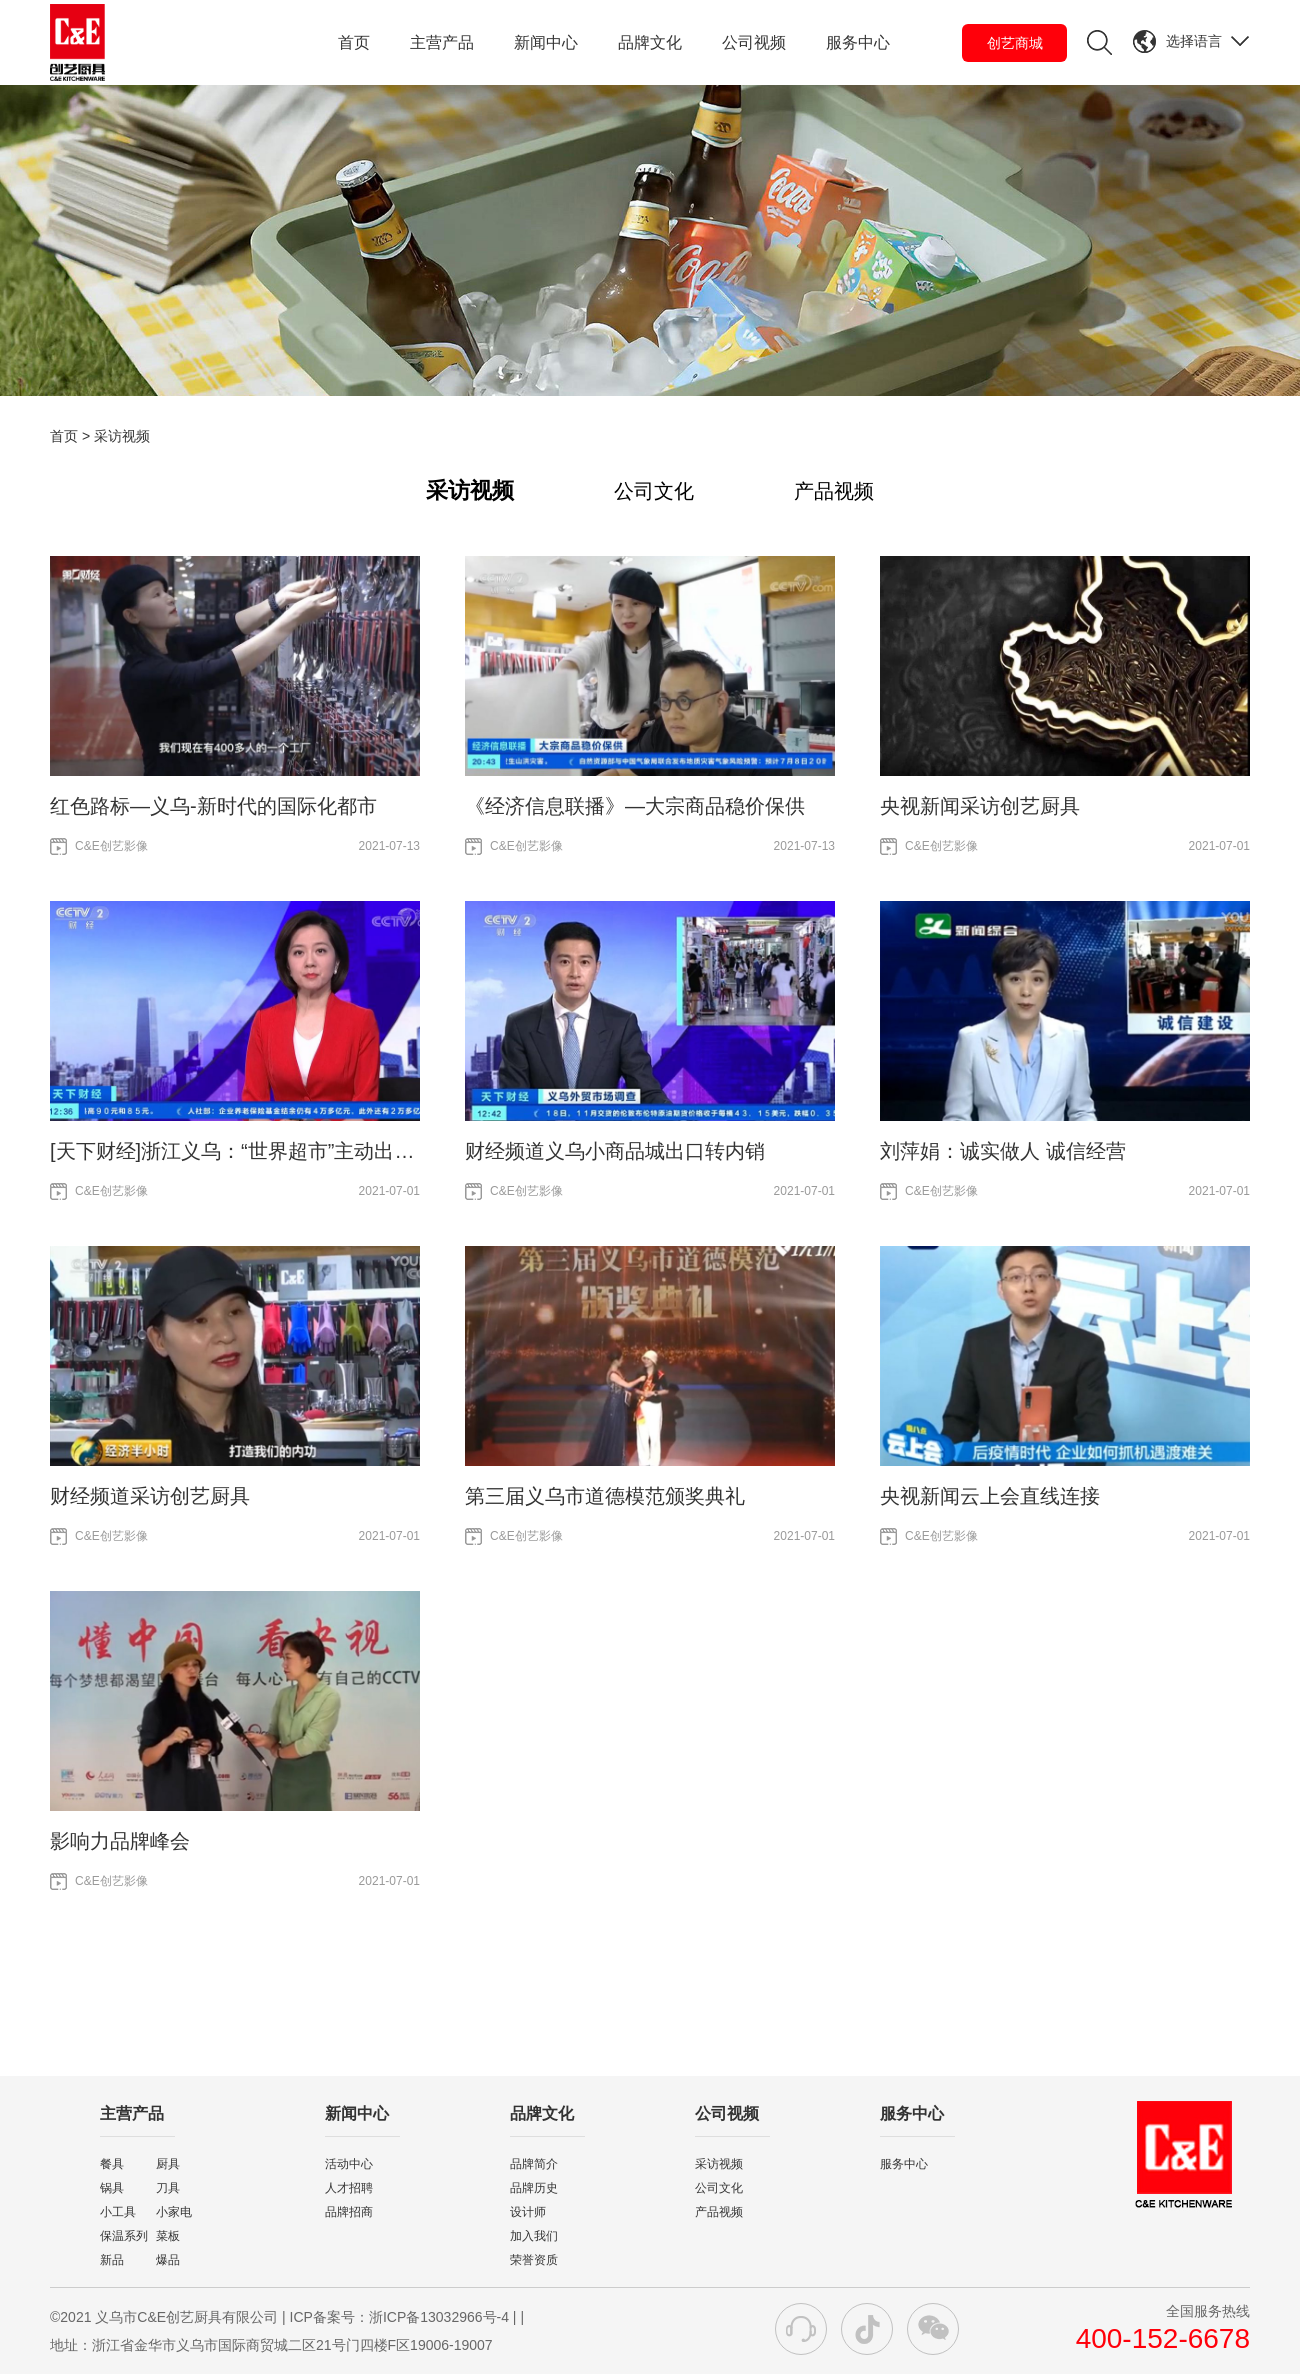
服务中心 (858, 42)
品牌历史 (534, 2188)
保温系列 (124, 2236)
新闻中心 (546, 42)
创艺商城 (1015, 43)
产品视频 (834, 491)
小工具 (118, 2212)
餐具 (112, 2164)
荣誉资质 (534, 2260)
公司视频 (754, 42)
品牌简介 (534, 2164)
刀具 (168, 2188)
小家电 (174, 2212)
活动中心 (349, 2164)
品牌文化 (650, 42)
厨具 (168, 2164)
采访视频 (470, 490)
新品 (112, 2260)
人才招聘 (349, 2188)
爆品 (168, 2260)
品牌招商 (349, 2212)
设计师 (528, 2212)
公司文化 (654, 491)
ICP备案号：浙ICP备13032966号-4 (399, 2317)
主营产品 (442, 42)
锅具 (112, 2188)
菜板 (168, 2236)
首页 (354, 42)
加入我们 (534, 2236)
